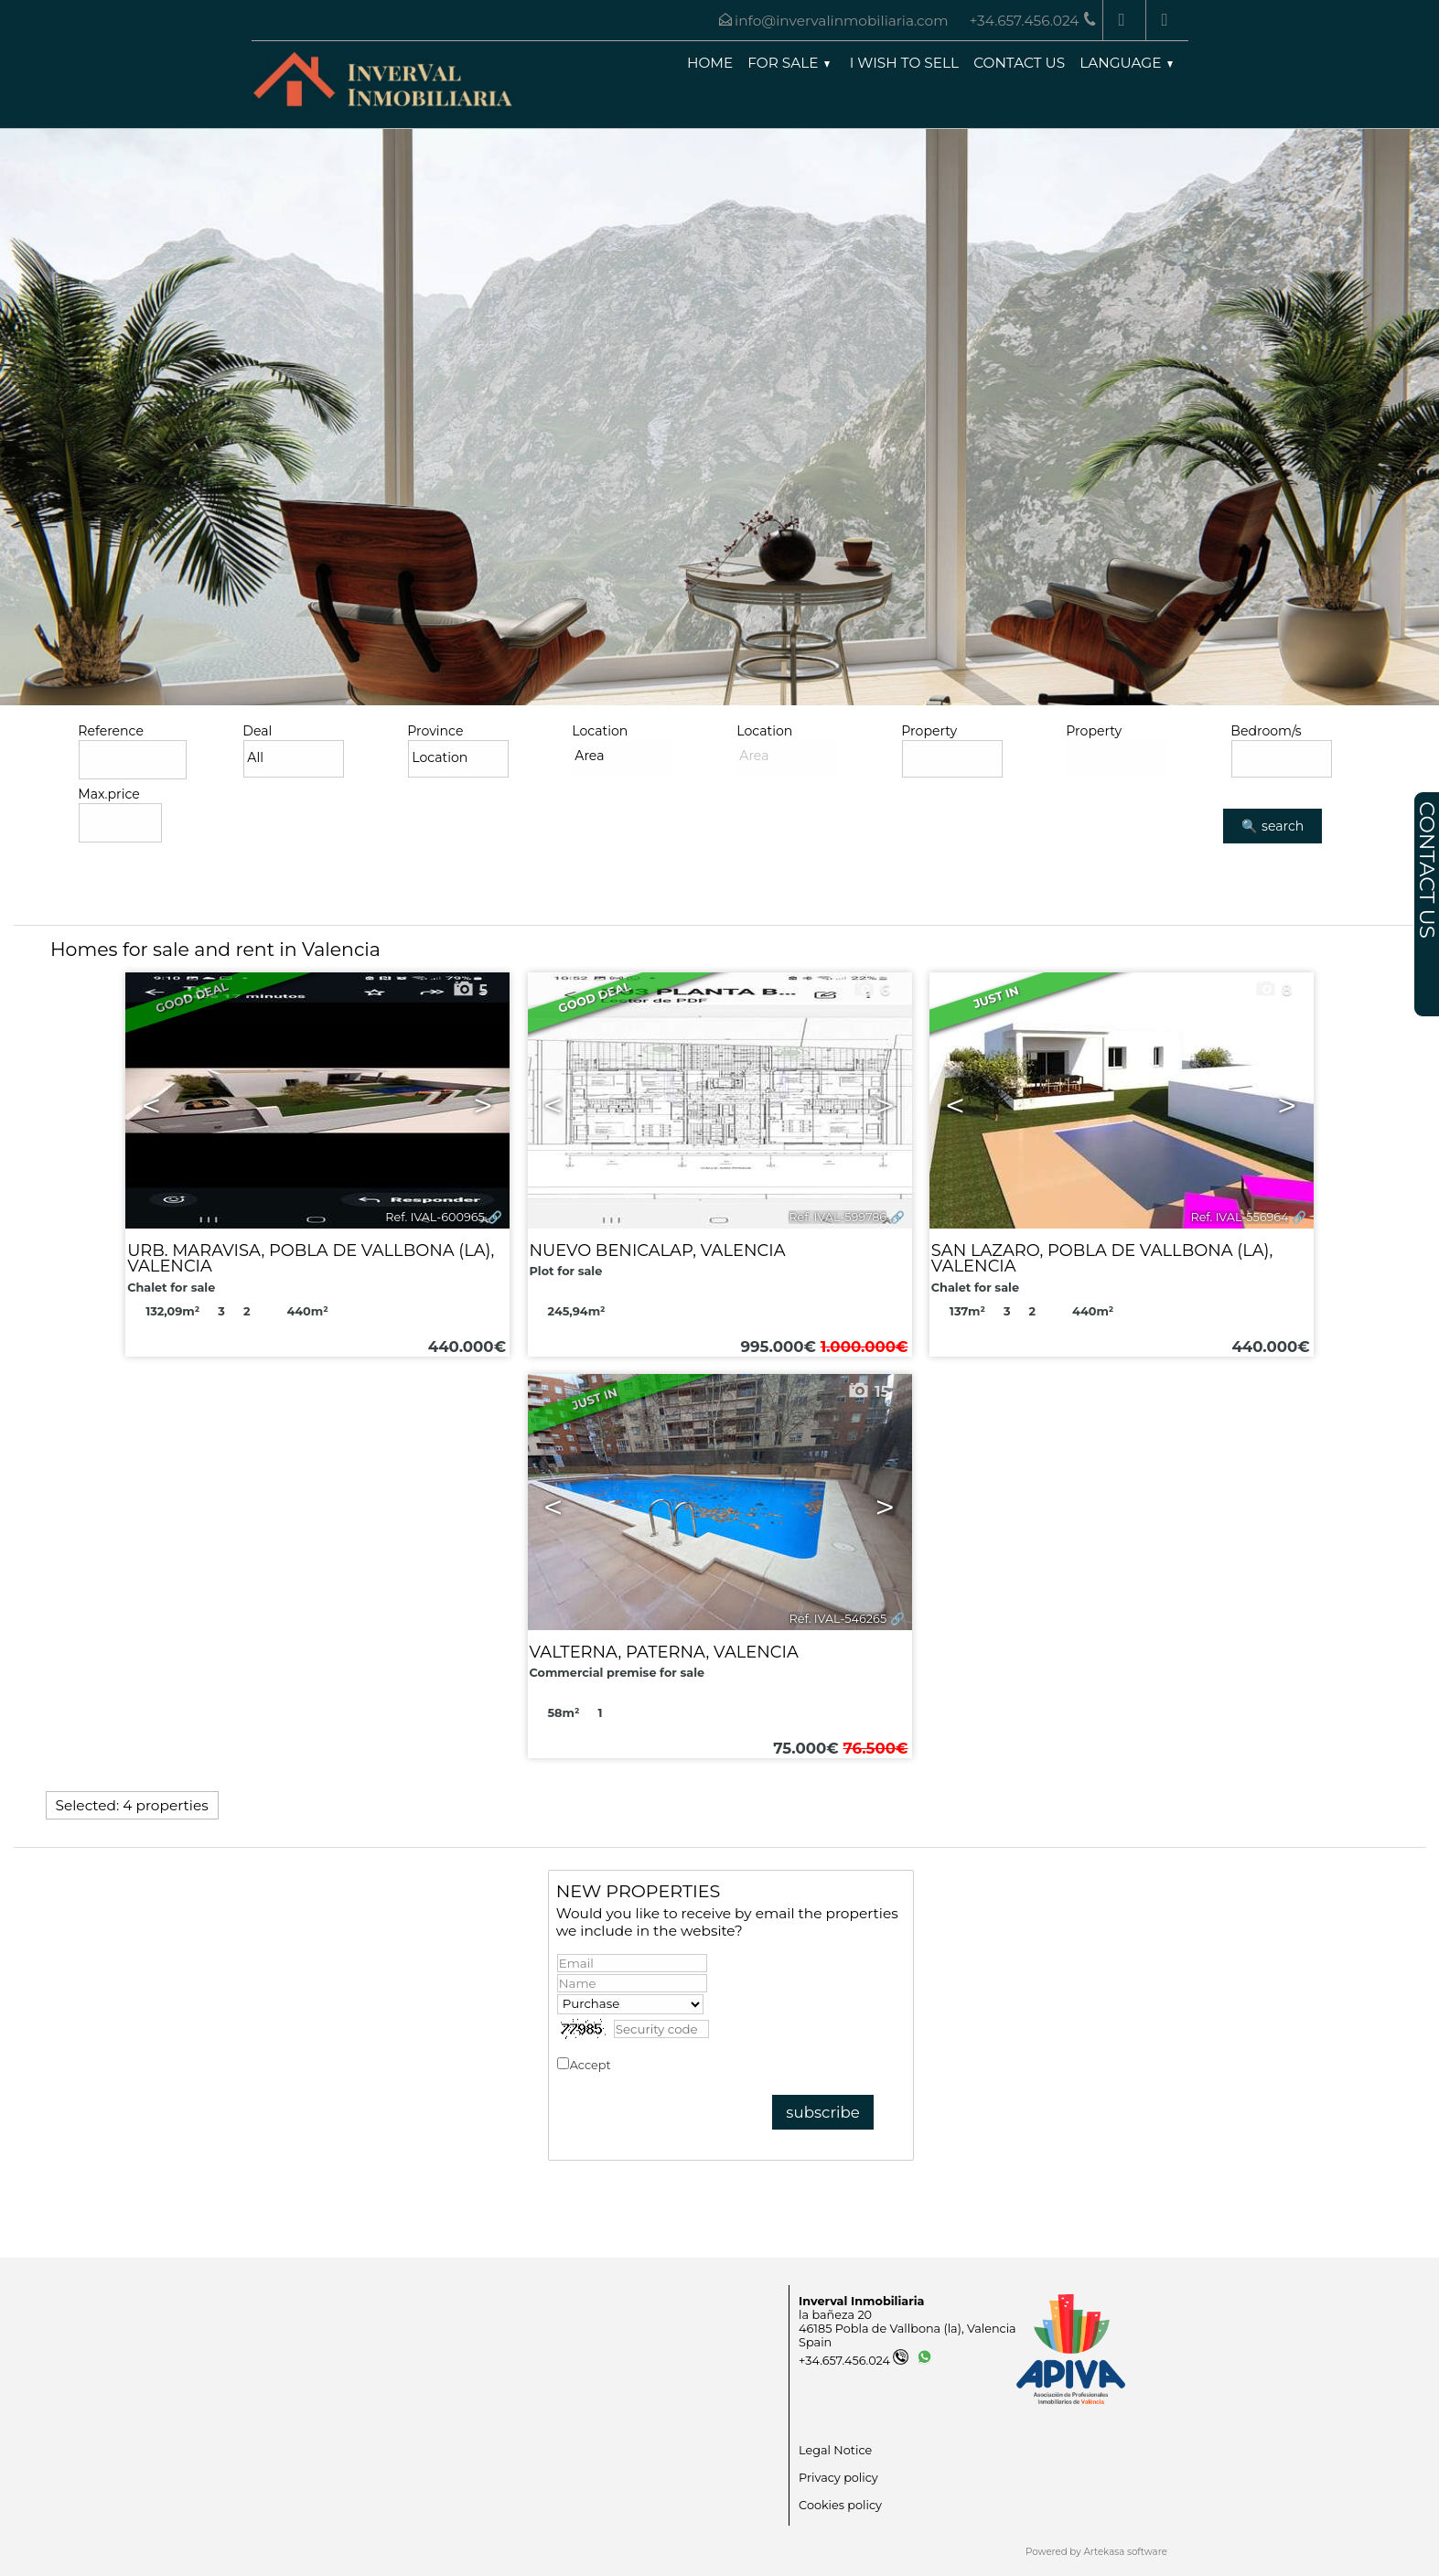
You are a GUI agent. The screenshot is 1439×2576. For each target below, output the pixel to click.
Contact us (1019, 62)
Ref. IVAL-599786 (837, 1217)
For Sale (788, 62)
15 (868, 1391)
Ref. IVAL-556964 (1239, 1217)
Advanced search (138, 862)
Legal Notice (835, 2450)
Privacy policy (653, 2065)
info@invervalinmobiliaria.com (841, 20)
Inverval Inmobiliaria (861, 2301)
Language (1125, 62)
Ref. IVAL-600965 (435, 1217)
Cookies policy (840, 2505)
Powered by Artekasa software (1096, 2552)
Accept (631, 2065)
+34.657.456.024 (853, 2360)
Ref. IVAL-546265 (838, 1619)
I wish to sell (904, 62)
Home (710, 62)
